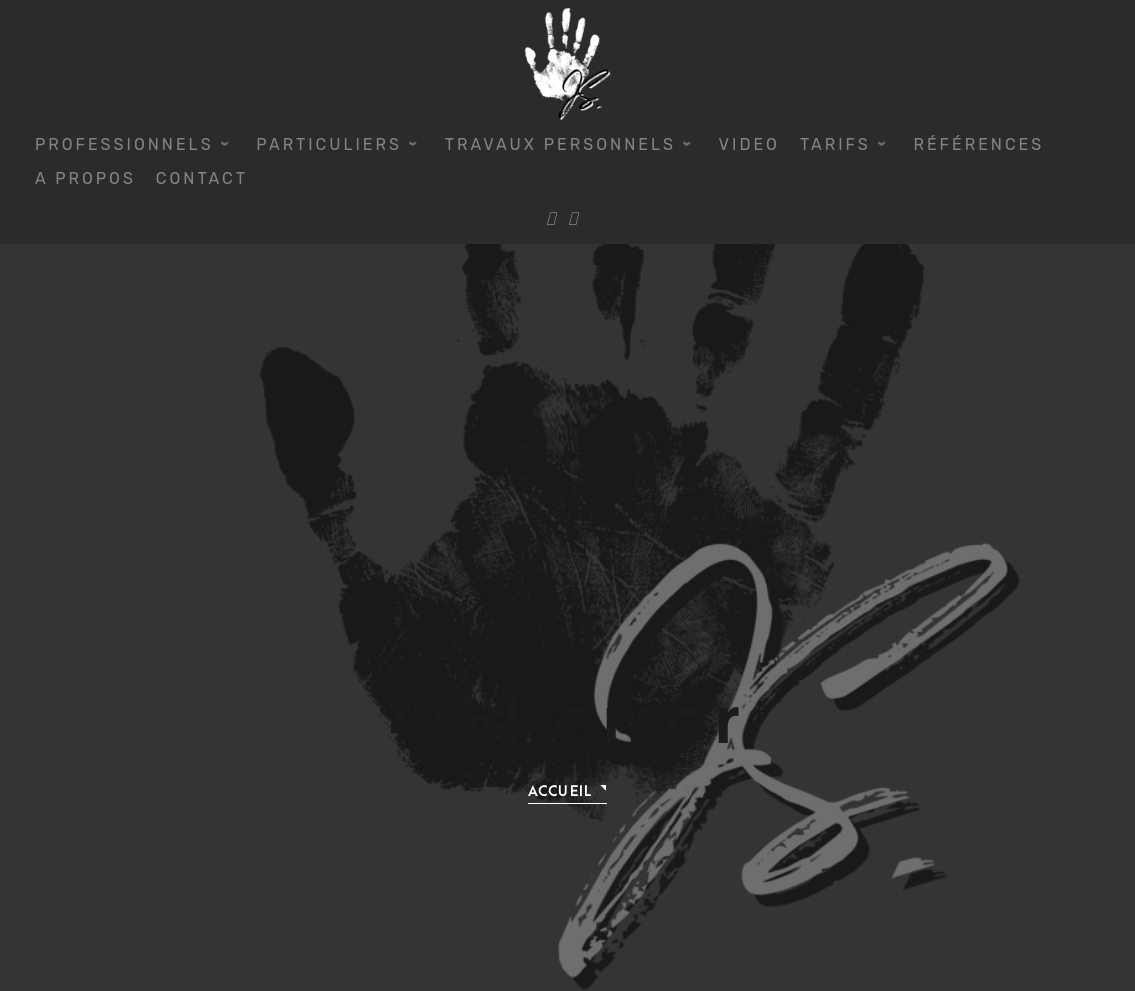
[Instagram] (572, 220)
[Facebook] (550, 220)
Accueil (560, 791)
